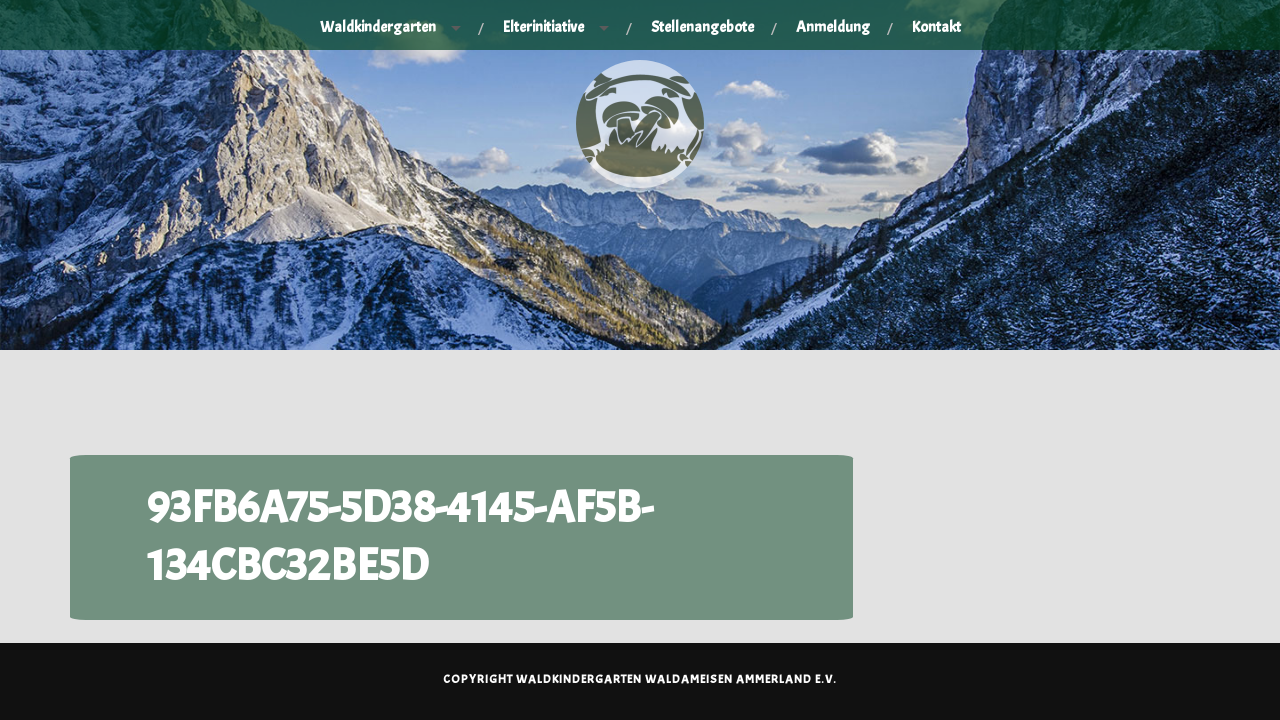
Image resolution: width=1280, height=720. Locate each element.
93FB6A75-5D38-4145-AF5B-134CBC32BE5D (400, 536)
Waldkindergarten (378, 27)
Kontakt (936, 27)
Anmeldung (833, 27)
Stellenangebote (702, 27)
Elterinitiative (543, 27)
